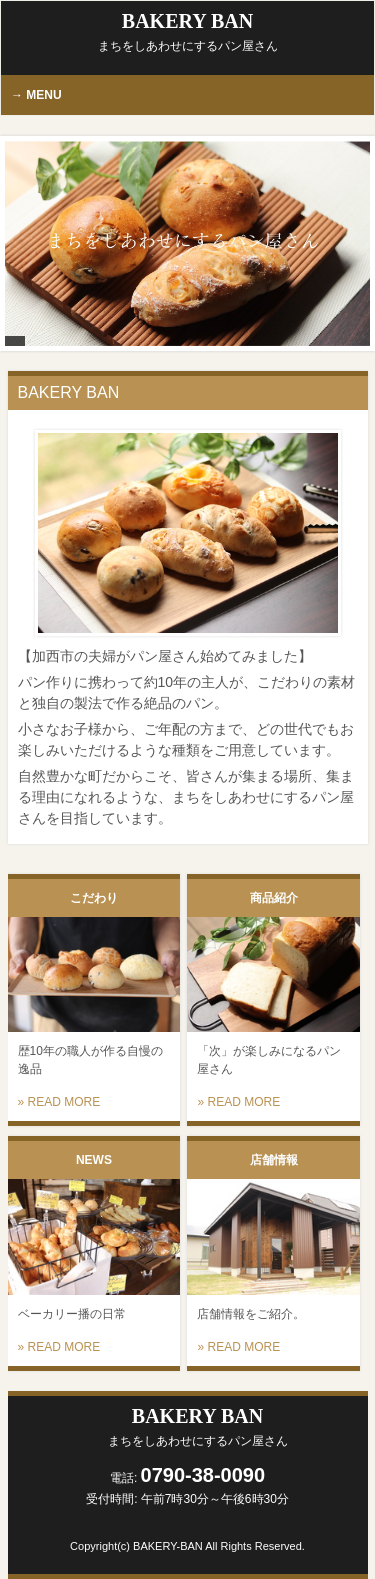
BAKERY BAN (188, 31)
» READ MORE (59, 1102)
